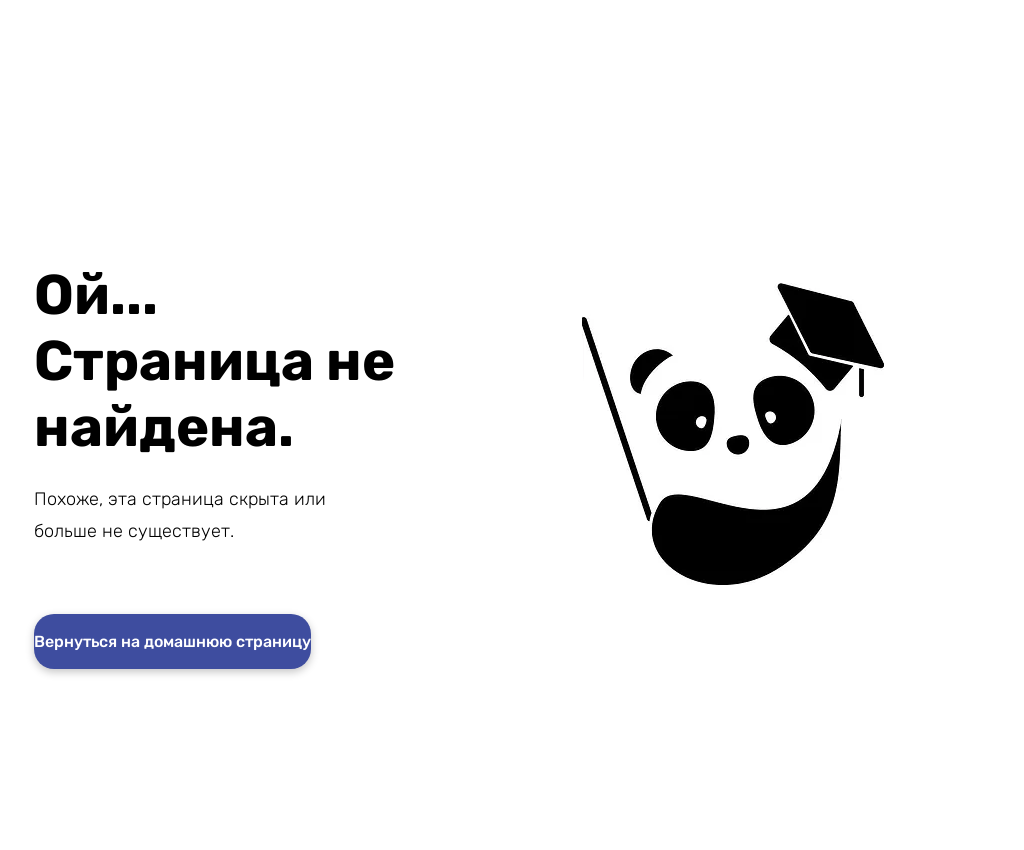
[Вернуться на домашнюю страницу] (172, 641)
